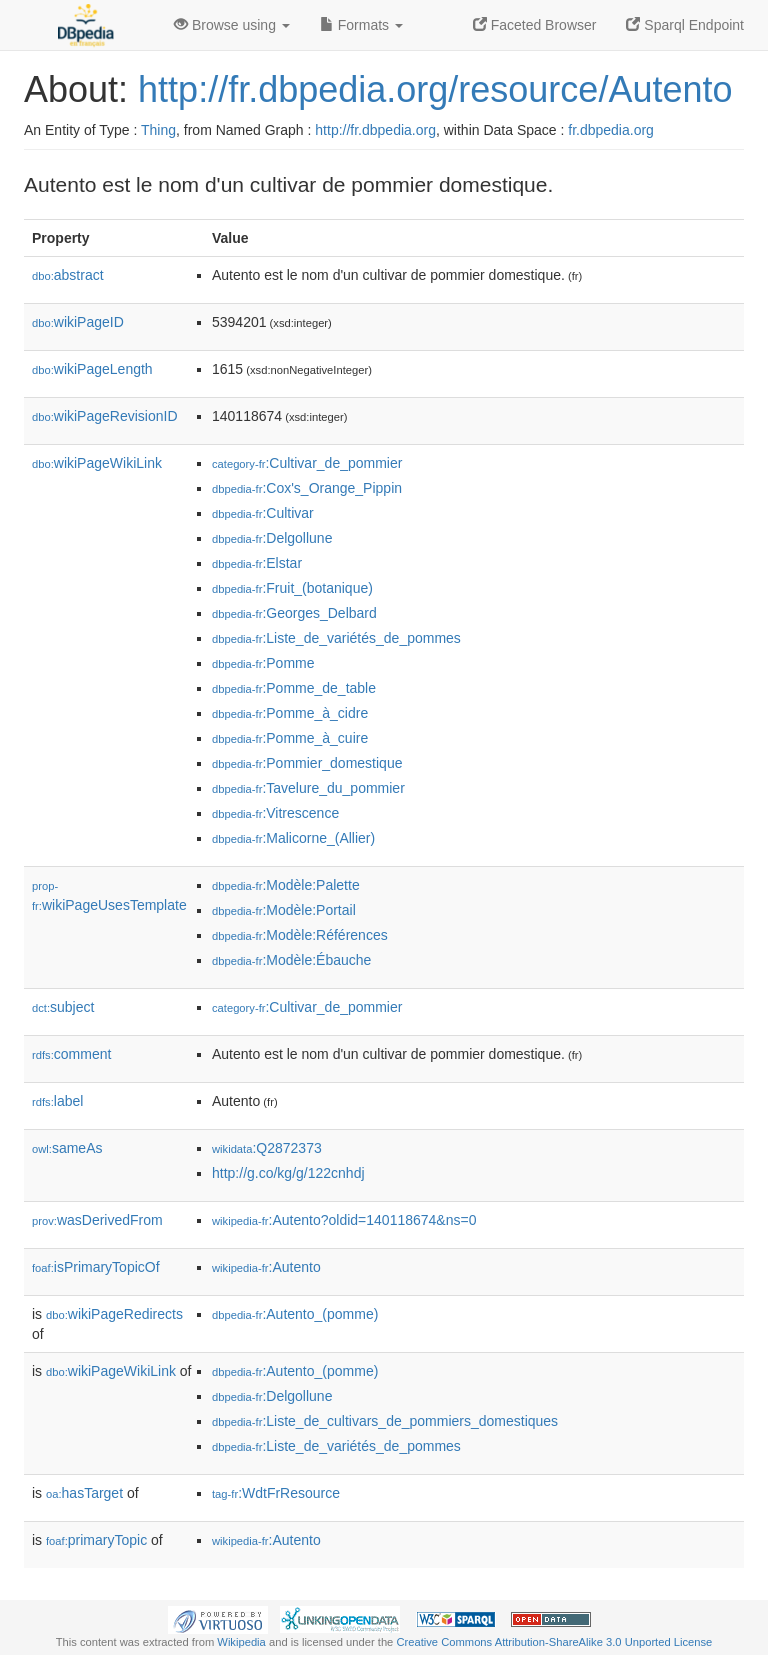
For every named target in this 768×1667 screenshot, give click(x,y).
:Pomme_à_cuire (290, 738)
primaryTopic (96, 1540)
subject (63, 1007)
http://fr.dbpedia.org (375, 130)
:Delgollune (272, 538)
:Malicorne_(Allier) (293, 838)
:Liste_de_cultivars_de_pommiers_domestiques (385, 1421)
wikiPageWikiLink (97, 463)
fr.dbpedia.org (611, 130)
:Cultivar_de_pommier (307, 463)
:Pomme (263, 663)
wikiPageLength (92, 369)
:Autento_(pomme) (295, 1314)
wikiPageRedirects (114, 1314)
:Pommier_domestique (307, 763)
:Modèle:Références (300, 935)
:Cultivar (263, 513)
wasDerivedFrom (97, 1220)
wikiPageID (78, 322)
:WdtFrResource (276, 1493)
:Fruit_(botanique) (292, 588)
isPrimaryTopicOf (96, 1267)
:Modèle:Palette (286, 885)
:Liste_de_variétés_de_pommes (336, 638)
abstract (68, 275)
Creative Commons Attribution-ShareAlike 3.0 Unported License (554, 1642)
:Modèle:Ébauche (291, 960)
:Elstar (257, 563)
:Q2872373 (267, 1148)
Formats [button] (361, 25)
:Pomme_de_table (294, 688)
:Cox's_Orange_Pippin (307, 488)
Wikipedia (241, 1642)
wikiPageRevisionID (105, 416)
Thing (158, 130)
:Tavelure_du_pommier (308, 788)
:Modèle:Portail (284, 910)
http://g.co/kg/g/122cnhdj (288, 1173)
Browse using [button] (232, 25)
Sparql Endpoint (685, 25)
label (57, 1101)
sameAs (67, 1148)
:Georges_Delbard (294, 613)
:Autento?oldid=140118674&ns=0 (344, 1220)
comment (71, 1054)
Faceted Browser (535, 25)
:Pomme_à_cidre (290, 713)
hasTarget (84, 1493)
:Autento (266, 1267)
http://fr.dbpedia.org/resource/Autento (435, 89)
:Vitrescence (275, 813)
